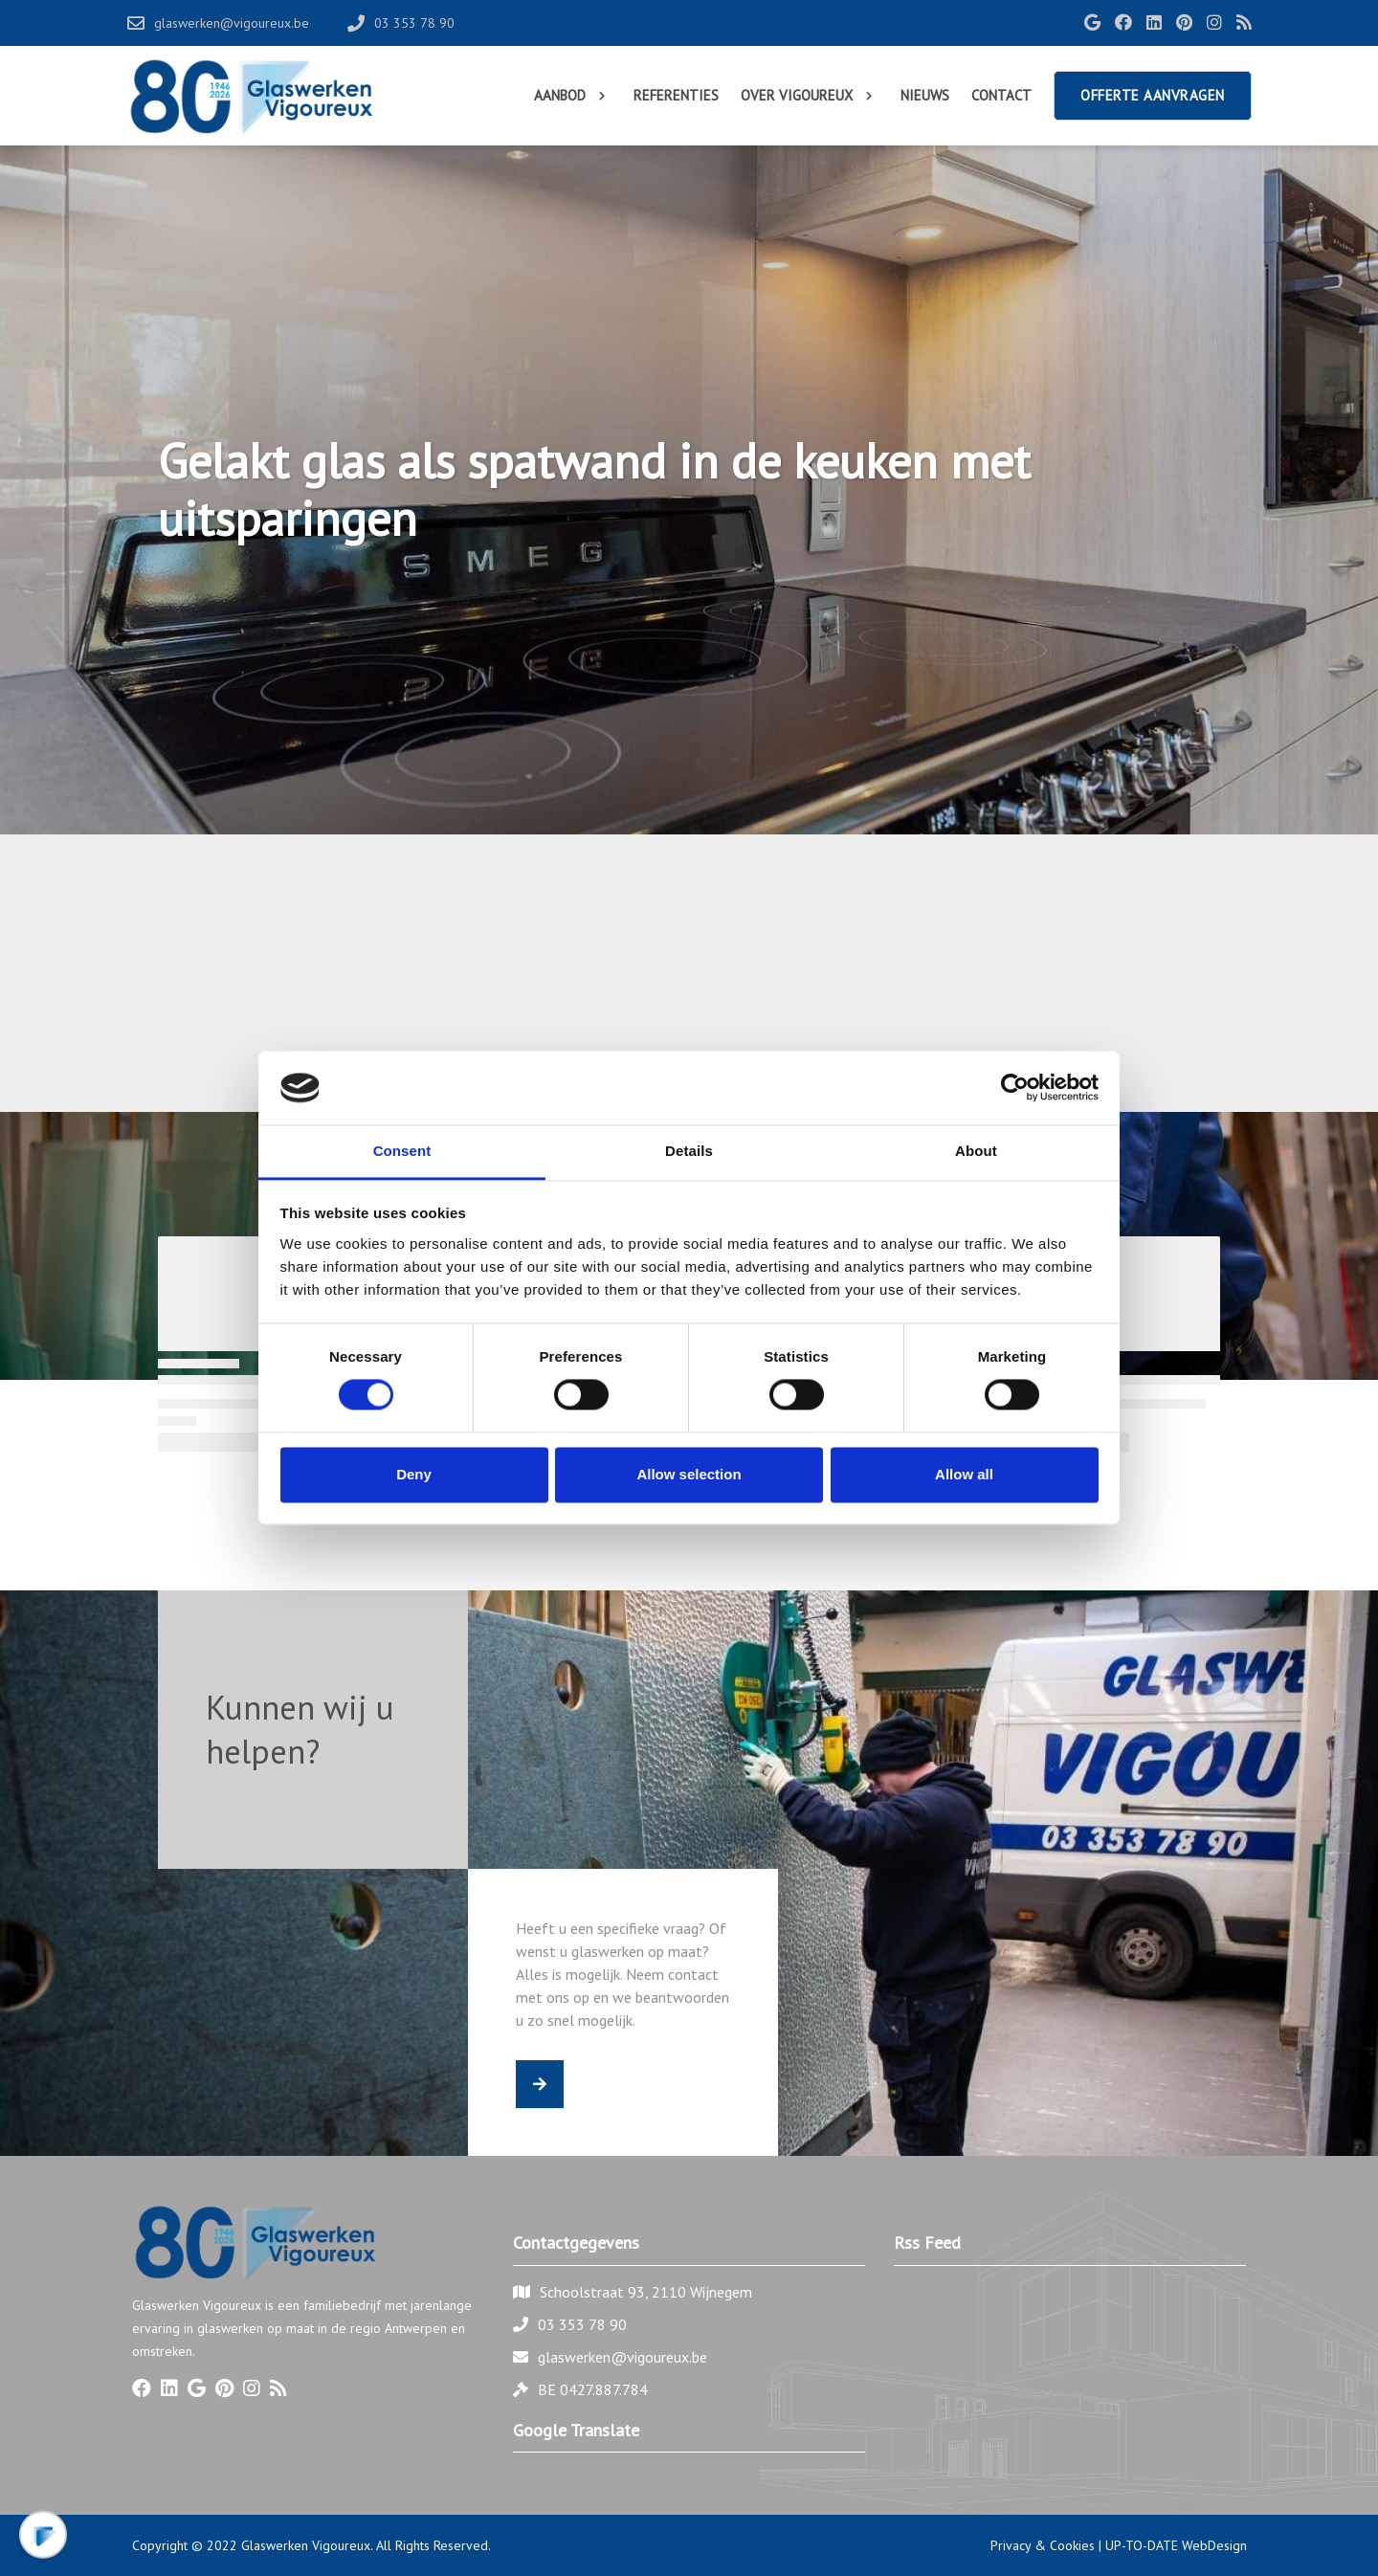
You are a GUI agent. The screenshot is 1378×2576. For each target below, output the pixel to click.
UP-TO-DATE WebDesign (1176, 2545)
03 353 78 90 (582, 2324)
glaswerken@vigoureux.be (622, 2356)
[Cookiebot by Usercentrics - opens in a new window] (1015, 1088)
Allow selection (688, 1474)
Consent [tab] (402, 1151)
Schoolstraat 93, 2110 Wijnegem (646, 2291)
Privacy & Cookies (1042, 2545)
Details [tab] (689, 1151)
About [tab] (976, 1151)
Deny (414, 1474)
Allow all (964, 1474)
